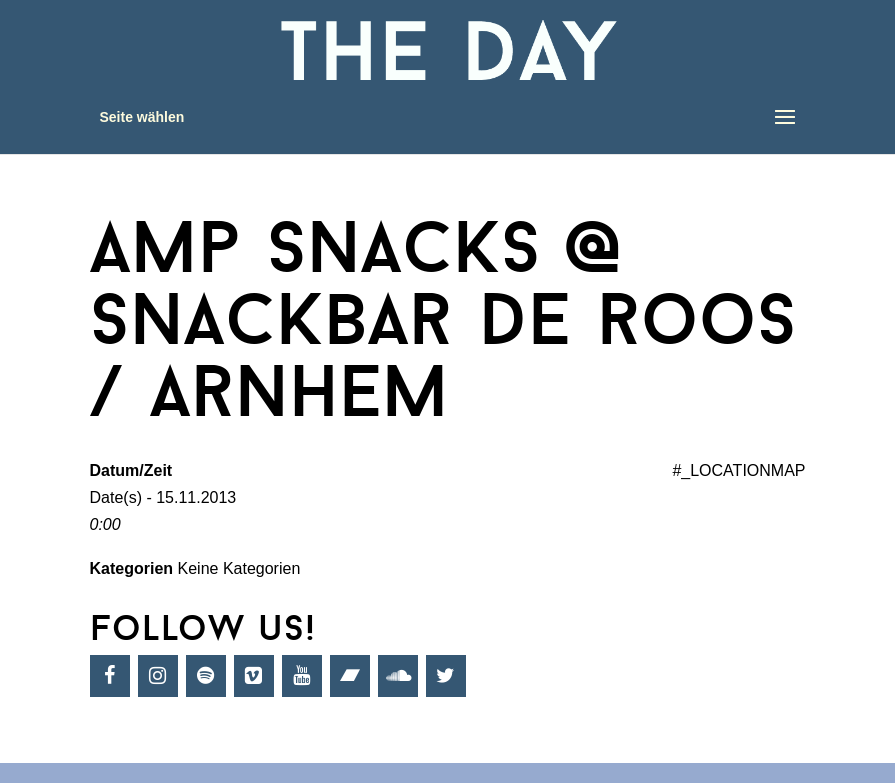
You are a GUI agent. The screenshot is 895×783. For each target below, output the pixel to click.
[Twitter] (446, 676)
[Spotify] (206, 676)
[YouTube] (302, 676)
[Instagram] (158, 676)
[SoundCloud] (398, 676)
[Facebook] (110, 676)
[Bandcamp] (350, 676)
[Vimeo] (254, 676)
